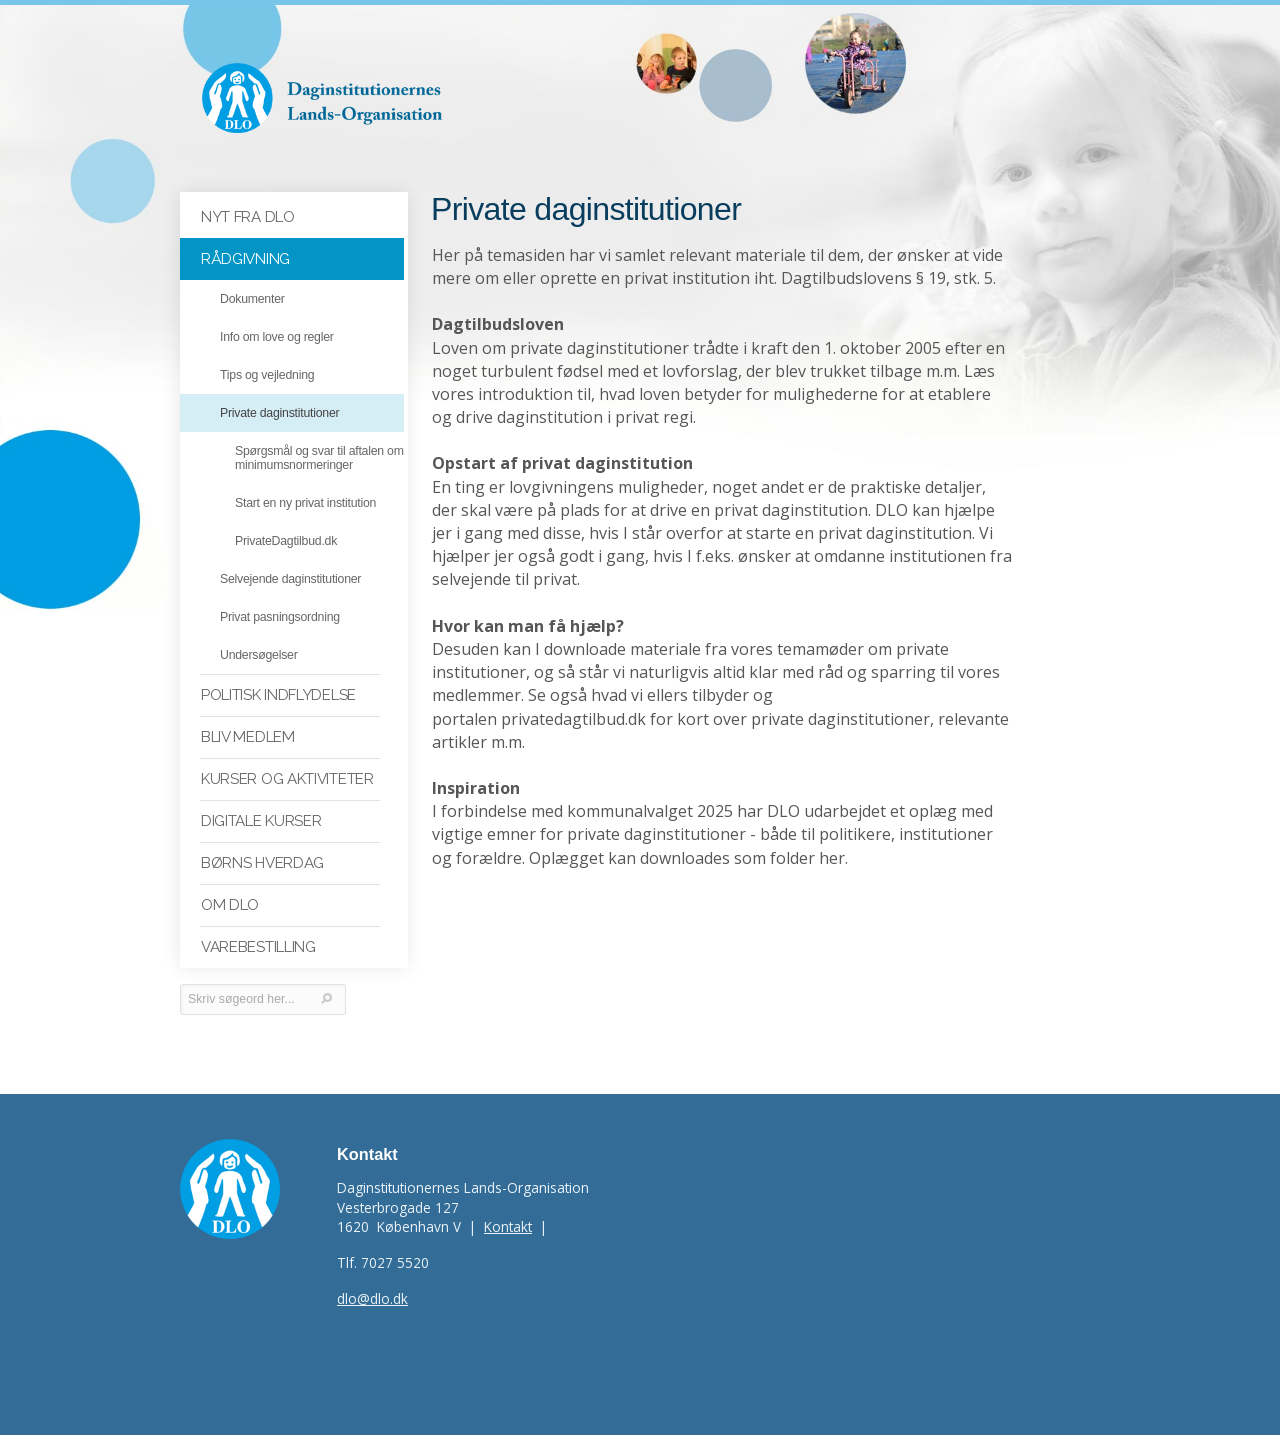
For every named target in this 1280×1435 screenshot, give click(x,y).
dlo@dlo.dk (372, 1298)
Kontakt (508, 1226)
